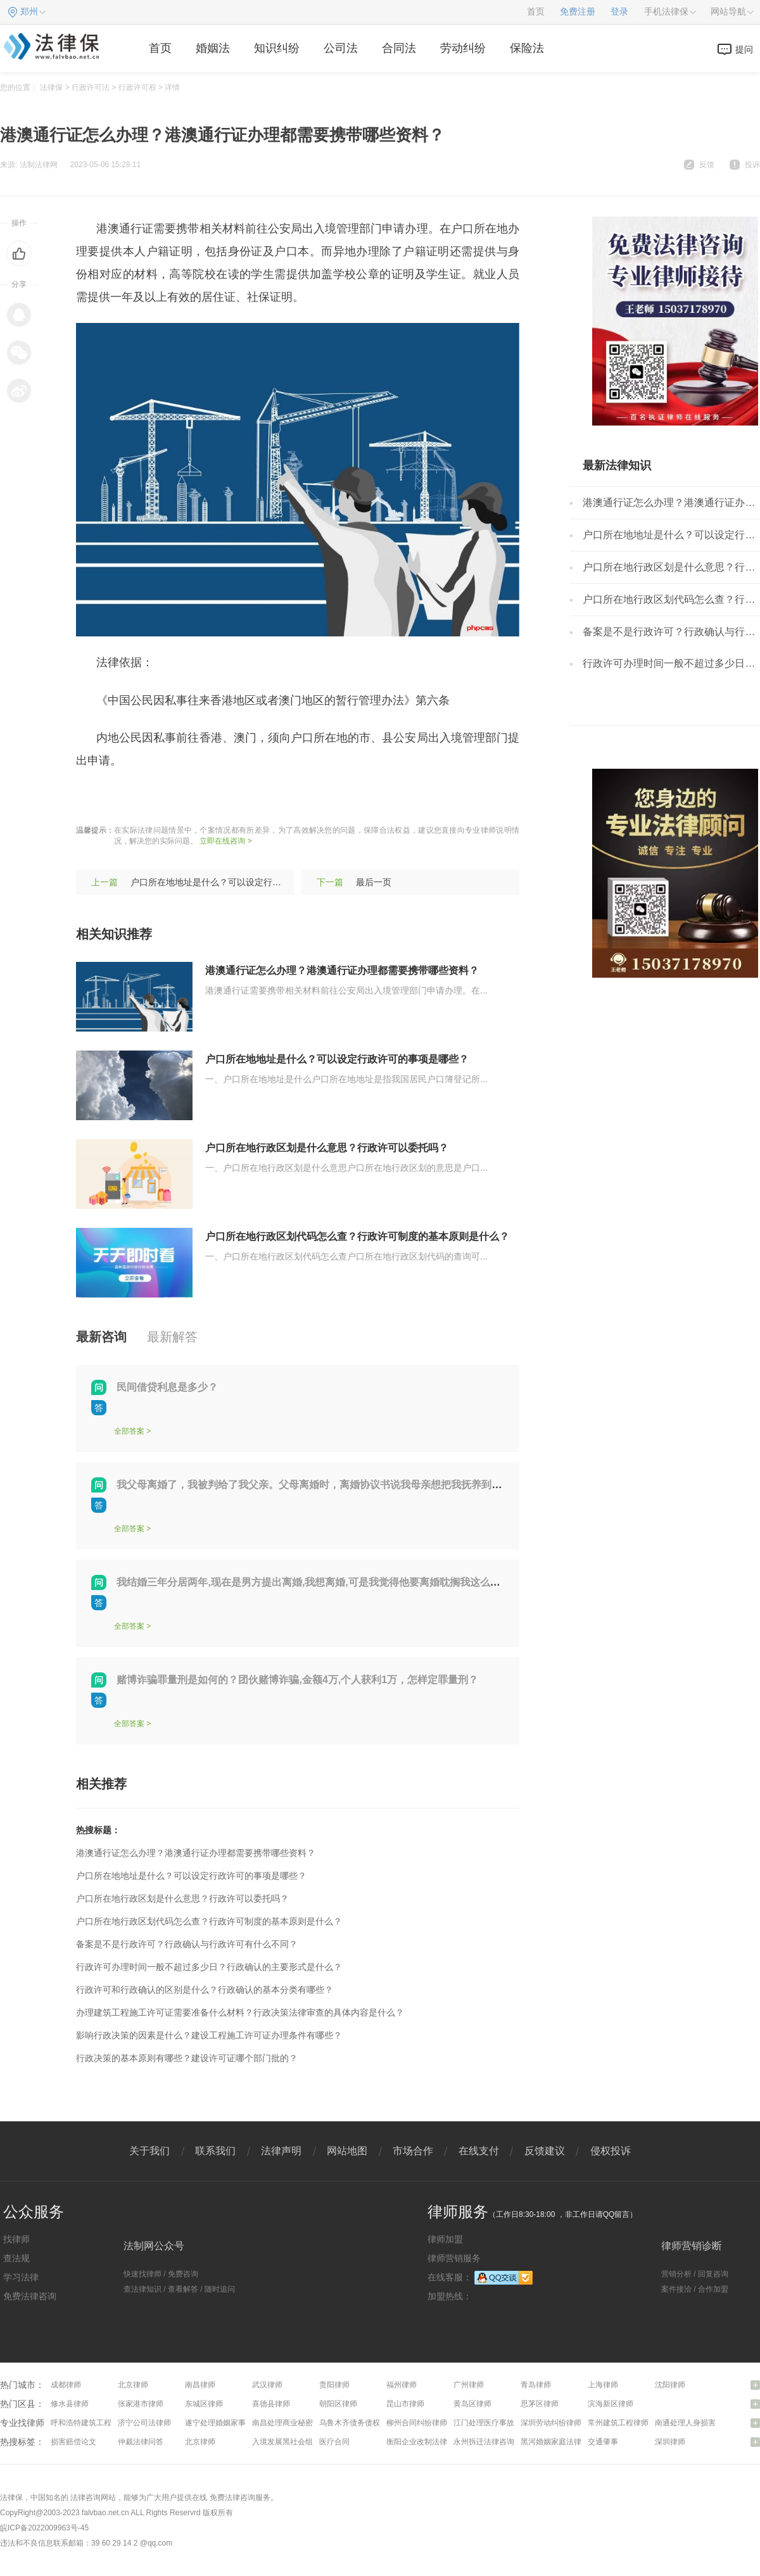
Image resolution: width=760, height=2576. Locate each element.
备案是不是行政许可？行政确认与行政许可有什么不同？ (187, 1944)
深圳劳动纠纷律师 (551, 2422)
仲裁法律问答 (140, 2441)
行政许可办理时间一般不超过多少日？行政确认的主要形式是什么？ (209, 1967)
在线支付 (479, 2150)
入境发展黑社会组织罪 (290, 2441)
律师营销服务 (454, 2258)
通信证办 (279, 798)
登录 (619, 11)
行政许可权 (137, 87)
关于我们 (149, 2150)
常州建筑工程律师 (618, 2422)
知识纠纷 (277, 48)
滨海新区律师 (610, 2403)
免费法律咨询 (29, 2296)
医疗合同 (334, 2441)
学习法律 (21, 2277)
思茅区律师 (540, 2403)
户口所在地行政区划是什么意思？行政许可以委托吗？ (326, 1147)
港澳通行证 (141, 798)
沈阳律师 (670, 2384)
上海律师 (603, 2384)
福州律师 (401, 2384)
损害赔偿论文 (73, 2441)
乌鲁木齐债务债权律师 (357, 2422)
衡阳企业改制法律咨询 (424, 2441)
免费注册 (577, 11)
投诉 (752, 164)
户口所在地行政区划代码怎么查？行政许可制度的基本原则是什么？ (357, 1236)
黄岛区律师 (472, 2403)
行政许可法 (91, 87)
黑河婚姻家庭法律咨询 (559, 2441)
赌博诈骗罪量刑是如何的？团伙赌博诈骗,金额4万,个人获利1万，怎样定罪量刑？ (297, 1679)
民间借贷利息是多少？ (167, 1387)
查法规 (16, 2258)
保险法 (527, 48)
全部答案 (129, 1431)
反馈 (706, 164)
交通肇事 (603, 2441)
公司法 (341, 48)
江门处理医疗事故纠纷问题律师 (506, 2422)
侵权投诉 (610, 2150)
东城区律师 (204, 2403)
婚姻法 (213, 48)
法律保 (51, 87)
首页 (536, 11)
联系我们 (215, 2150)
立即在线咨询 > (225, 841)
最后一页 (373, 882)
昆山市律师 (405, 2403)
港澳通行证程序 (213, 798)
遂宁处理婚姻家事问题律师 (230, 2422)
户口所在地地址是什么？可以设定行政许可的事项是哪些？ (245, 882)
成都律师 (66, 2384)
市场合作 (413, 2150)
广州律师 (468, 2384)
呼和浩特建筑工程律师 (89, 2422)
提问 (744, 49)
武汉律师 (267, 2384)
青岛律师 (536, 2384)
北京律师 (133, 2384)
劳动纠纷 (463, 48)
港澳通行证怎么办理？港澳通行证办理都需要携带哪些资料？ (342, 970)
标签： (93, 798)
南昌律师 (200, 2384)
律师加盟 (445, 2239)
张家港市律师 (140, 2403)
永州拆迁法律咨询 (483, 2441)
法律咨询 (85, 2497)
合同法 (399, 48)
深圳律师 (670, 2441)
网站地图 (347, 2150)
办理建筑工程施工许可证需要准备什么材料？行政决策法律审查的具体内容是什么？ (240, 2012)
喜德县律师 (271, 2403)
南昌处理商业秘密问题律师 (297, 2422)
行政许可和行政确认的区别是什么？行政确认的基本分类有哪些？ (204, 1990)
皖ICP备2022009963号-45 (44, 2527)
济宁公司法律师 (144, 2422)
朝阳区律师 (338, 2403)
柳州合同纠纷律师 (416, 2422)
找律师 (16, 2239)
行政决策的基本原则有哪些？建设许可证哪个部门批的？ (187, 2058)
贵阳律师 (334, 2384)
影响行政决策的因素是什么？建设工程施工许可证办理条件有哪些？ (209, 2035)
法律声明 (281, 2150)
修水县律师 (70, 2403)
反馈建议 (544, 2150)
